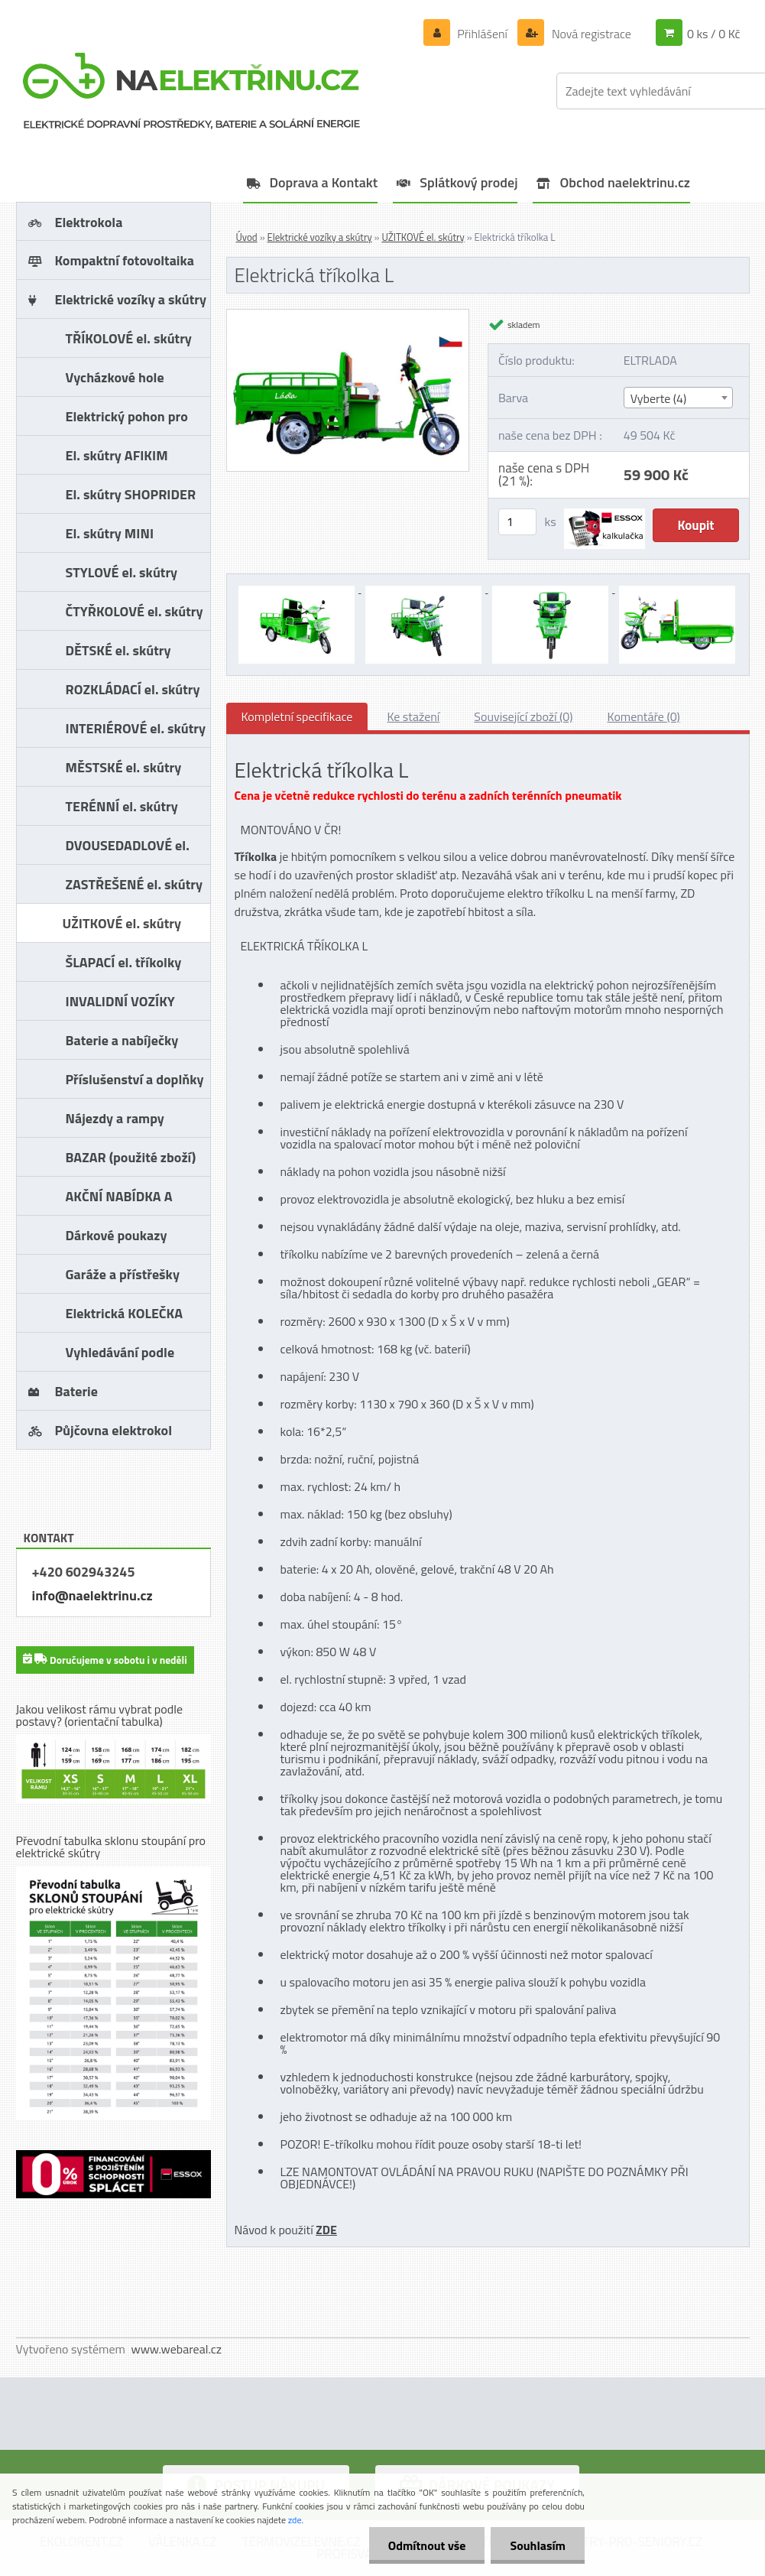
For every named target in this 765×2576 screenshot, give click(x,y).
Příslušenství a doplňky (135, 1079)
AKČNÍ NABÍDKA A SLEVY (119, 1201)
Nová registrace (590, 33)
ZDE (326, 2229)
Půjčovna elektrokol (114, 1430)
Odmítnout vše (427, 2545)
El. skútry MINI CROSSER (110, 538)
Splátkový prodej (468, 182)
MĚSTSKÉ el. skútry (124, 767)
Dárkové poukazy (116, 1235)
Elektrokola (89, 222)
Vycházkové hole (115, 377)
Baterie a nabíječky (122, 1040)
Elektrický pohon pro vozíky (127, 421)
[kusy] (517, 521)
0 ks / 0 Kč (714, 33)
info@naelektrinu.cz (92, 1595)
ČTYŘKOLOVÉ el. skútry (134, 611)
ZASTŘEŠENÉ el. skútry (134, 884)
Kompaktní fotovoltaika (124, 260)
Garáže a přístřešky (123, 1274)
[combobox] (678, 397)
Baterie (76, 1391)
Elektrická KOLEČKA (124, 1313)
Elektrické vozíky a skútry (130, 299)
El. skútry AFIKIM (117, 455)
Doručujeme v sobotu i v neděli (105, 1659)
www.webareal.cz (176, 2349)
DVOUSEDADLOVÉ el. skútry (128, 850)
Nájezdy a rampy (115, 1118)
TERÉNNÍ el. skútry (122, 806)
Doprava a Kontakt (324, 182)
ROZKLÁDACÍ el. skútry (133, 689)
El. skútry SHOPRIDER (131, 494)
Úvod (247, 237)
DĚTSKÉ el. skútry (118, 650)
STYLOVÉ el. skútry (122, 572)
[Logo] (192, 91)
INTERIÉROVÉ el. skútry (136, 728)
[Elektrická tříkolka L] (348, 316)
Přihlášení (483, 33)
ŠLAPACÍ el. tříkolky (124, 962)
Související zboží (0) (523, 716)
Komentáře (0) (644, 716)
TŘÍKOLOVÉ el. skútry (129, 338)
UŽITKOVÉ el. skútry (122, 923)
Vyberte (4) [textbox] (658, 398)
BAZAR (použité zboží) (131, 1157)
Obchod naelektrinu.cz (624, 182)
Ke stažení (413, 716)
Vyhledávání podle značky (120, 1357)
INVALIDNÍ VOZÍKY (120, 1001)
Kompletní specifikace (297, 716)
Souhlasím (538, 2545)
